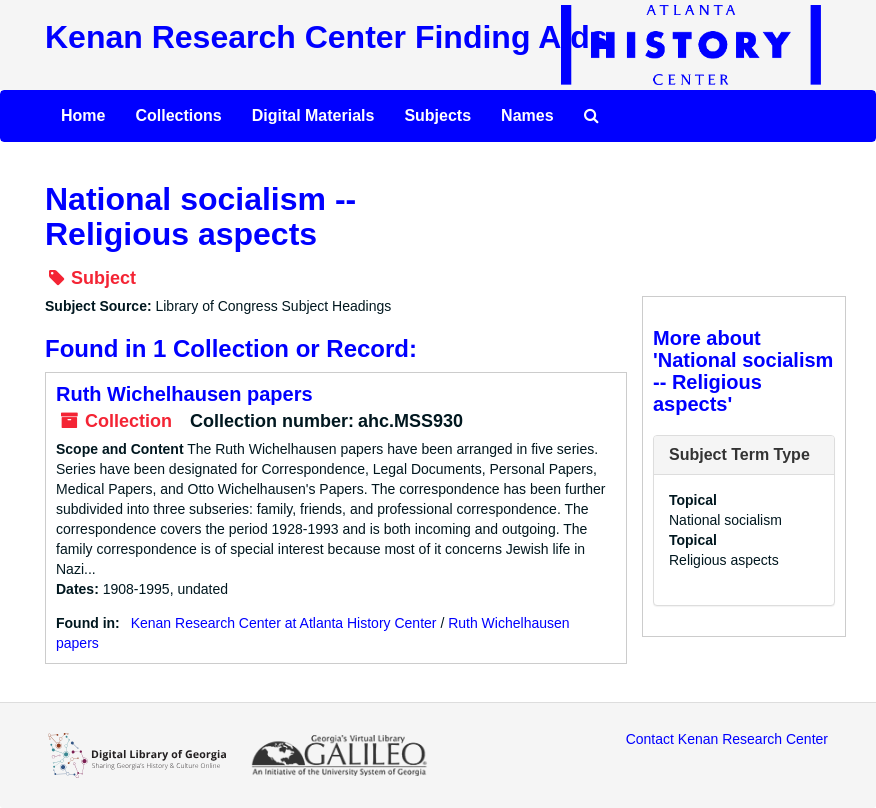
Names (527, 115)
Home (83, 115)
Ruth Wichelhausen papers (184, 394)
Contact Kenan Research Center (727, 739)
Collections (178, 115)
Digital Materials (313, 115)
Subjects (437, 115)
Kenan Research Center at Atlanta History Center (284, 623)
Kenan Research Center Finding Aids (326, 37)
